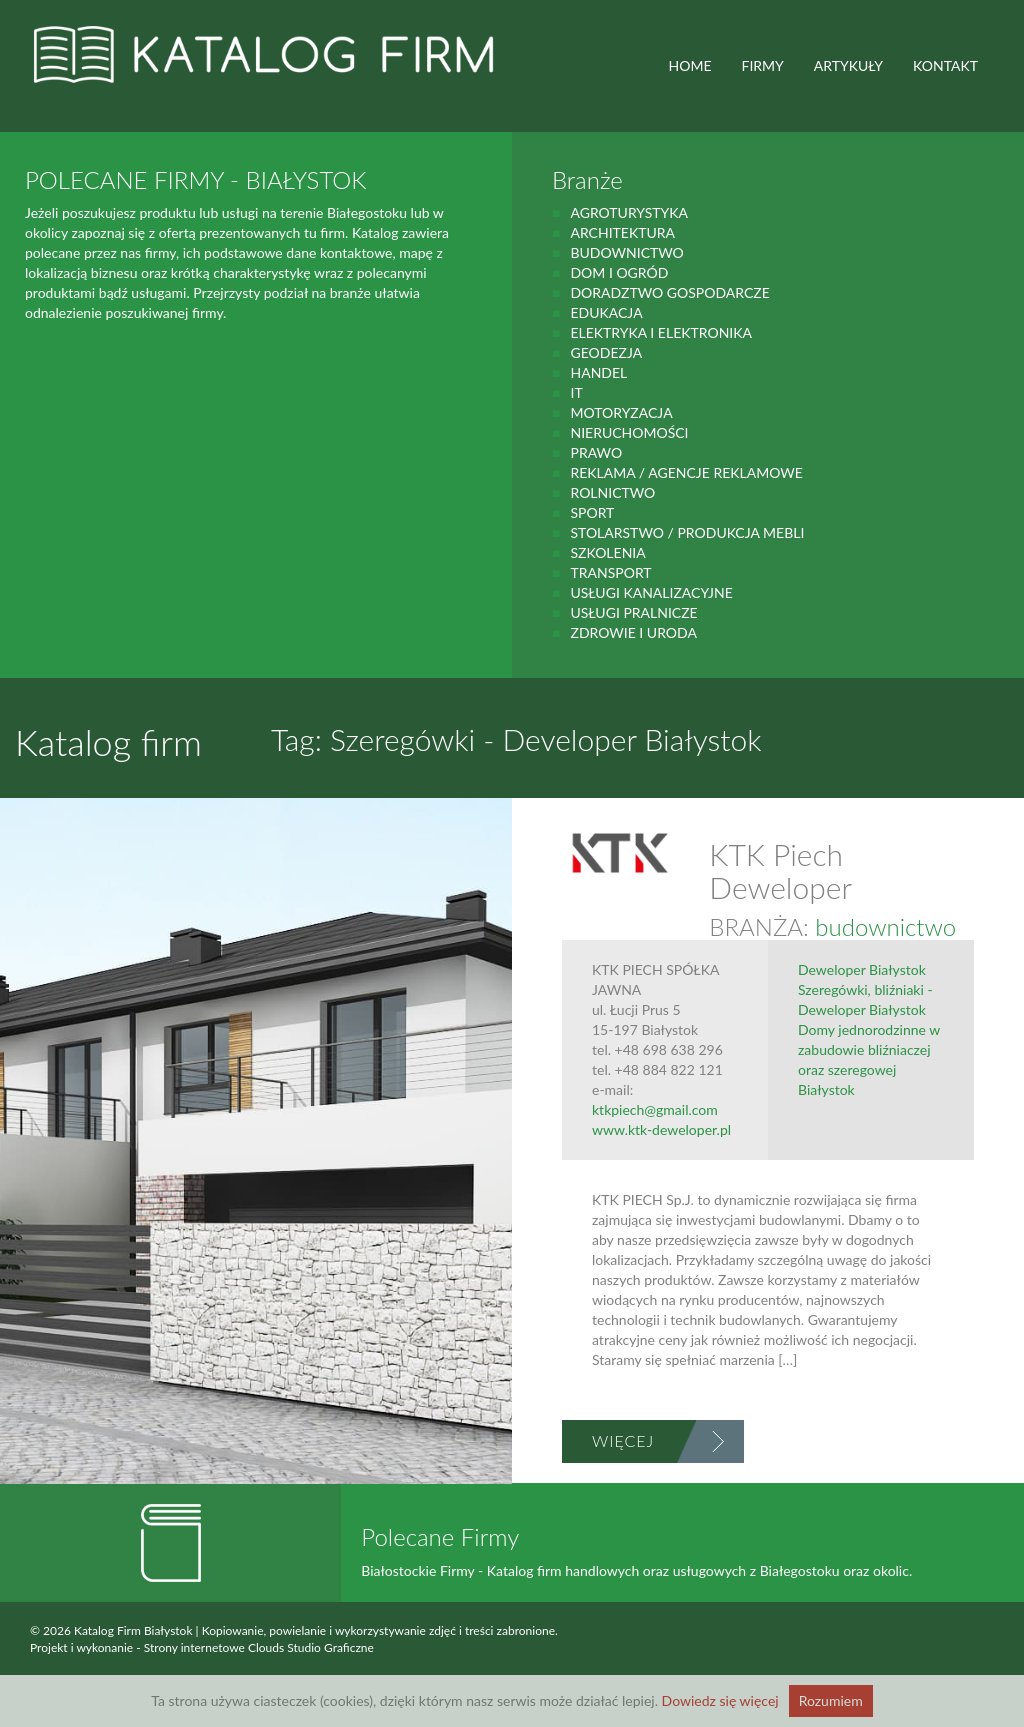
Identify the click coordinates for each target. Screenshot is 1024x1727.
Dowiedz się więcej (720, 1700)
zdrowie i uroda (633, 632)
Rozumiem (831, 1700)
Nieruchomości (629, 432)
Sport (592, 512)
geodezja (606, 352)
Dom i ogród (619, 272)
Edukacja (606, 312)
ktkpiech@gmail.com (655, 1109)
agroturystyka (629, 212)
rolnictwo (612, 492)
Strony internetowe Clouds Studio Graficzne (259, 1647)
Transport (610, 572)
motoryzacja (621, 412)
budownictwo (626, 252)
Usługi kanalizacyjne (651, 592)
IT (576, 392)
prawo (596, 452)
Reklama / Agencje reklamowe (686, 472)
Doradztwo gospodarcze (669, 292)
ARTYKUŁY (848, 65)
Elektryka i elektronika (661, 332)
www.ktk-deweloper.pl (661, 1129)
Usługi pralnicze (633, 612)
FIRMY (763, 65)
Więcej (623, 1440)
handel (598, 372)
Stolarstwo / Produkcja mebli (687, 532)
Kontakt (945, 65)
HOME (690, 65)
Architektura (622, 232)
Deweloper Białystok (862, 969)
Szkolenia (607, 552)
